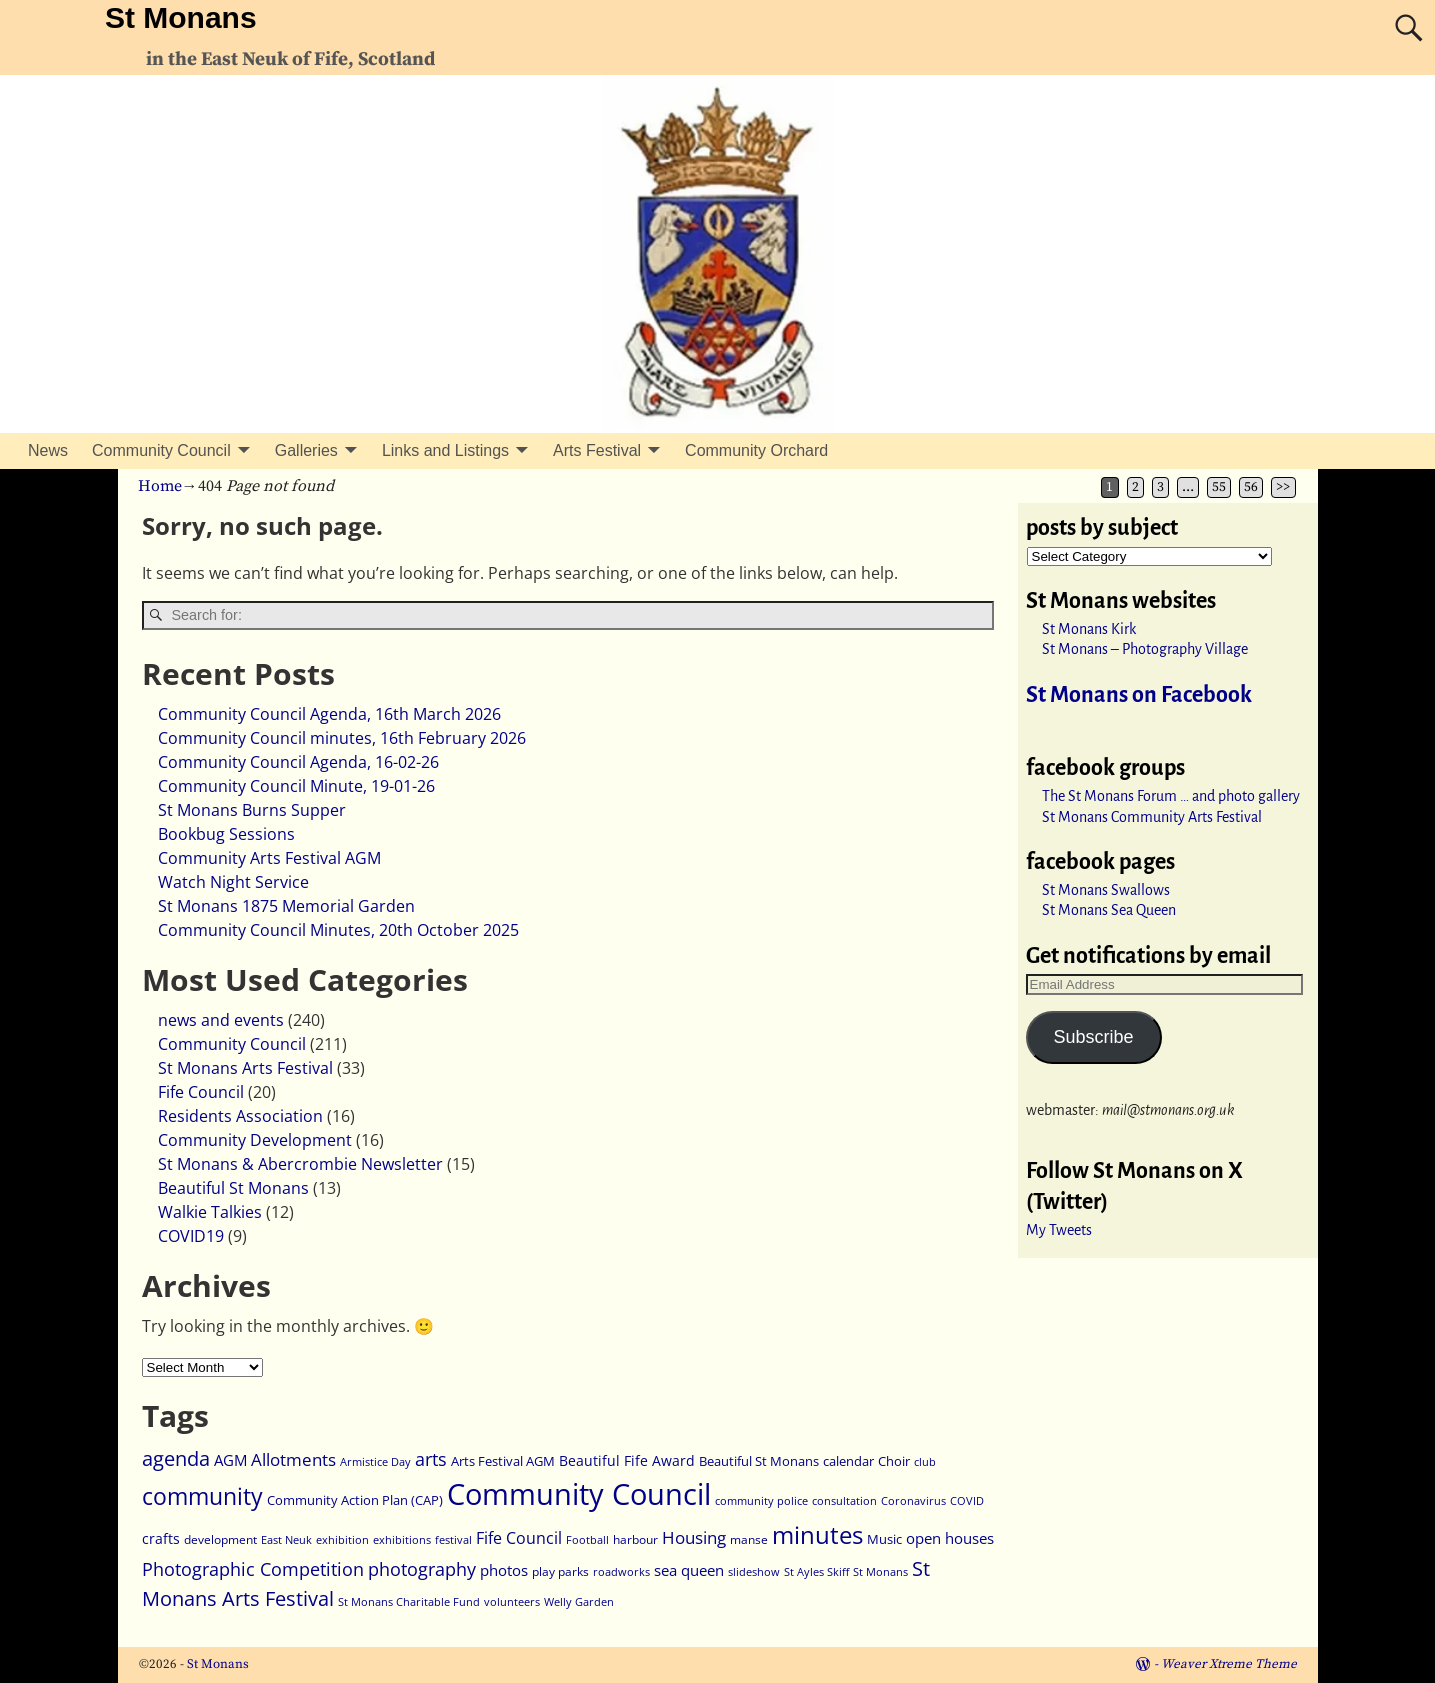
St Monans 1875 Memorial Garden (286, 906)
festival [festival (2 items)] (453, 1540)
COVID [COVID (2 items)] (967, 1501)
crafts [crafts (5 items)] (161, 1538)
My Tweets (1059, 1230)
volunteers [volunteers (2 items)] (512, 1602)
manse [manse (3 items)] (749, 1539)
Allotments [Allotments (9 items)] (293, 1459)
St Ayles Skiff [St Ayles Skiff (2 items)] (816, 1572)
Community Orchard (756, 450)
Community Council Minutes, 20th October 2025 (338, 930)
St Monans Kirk (1089, 629)
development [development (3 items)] (220, 1539)
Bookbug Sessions (226, 834)
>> (1283, 487)
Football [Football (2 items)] (587, 1540)
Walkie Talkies (210, 1212)
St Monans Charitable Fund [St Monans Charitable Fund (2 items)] (409, 1602)
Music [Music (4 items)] (884, 1539)
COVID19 (191, 1236)
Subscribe (1093, 1037)
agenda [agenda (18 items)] (176, 1458)
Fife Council (201, 1092)
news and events (221, 1020)
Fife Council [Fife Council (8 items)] (519, 1538)
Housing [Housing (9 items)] (694, 1537)
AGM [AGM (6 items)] (230, 1460)
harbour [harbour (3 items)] (635, 1539)
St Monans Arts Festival (245, 1068)
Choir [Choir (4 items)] (894, 1461)
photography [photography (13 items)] (422, 1568)
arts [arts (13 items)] (431, 1458)
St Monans (181, 17)
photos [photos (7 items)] (504, 1570)
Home (160, 486)
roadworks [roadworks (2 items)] (621, 1572)
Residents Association (240, 1116)
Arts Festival (597, 450)
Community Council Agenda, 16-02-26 (298, 762)
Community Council (161, 450)
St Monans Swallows (1106, 890)
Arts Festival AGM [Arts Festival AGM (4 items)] (503, 1461)
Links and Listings (445, 450)
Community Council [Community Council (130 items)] (579, 1494)
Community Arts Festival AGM (269, 858)
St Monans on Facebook (1139, 695)
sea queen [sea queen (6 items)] (689, 1570)
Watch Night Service (233, 882)
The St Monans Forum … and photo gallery (1171, 796)
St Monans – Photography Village (1145, 649)
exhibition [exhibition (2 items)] (342, 1540)
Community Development (255, 1140)
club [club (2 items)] (925, 1462)
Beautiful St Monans (233, 1188)
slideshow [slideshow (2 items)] (754, 1572)
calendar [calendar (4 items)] (848, 1461)
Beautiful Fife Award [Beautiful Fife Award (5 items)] (627, 1460)
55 (1219, 487)
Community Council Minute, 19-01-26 (296, 786)
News (48, 450)
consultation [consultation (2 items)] (844, 1501)
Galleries (306, 450)
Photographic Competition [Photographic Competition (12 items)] (253, 1569)
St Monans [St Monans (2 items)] (880, 1572)
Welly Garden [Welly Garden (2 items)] (579, 1602)
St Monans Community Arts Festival (1152, 817)
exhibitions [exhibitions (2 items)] (402, 1540)
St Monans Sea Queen (1109, 910)
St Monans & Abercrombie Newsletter (300, 1164)
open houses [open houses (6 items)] (950, 1538)
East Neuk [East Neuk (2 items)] (286, 1540)
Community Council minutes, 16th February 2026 (342, 738)
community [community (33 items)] (202, 1496)
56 (1251, 487)
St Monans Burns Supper (252, 810)
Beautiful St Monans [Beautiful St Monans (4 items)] (759, 1461)
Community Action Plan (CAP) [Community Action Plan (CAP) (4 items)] (355, 1500)
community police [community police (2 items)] (761, 1501)
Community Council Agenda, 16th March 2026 (329, 714)
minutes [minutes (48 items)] (817, 1534)
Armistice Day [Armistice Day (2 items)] (375, 1462)
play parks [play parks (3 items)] (560, 1571)
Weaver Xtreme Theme (1229, 1664)
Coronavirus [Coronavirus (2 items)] (913, 1501)
